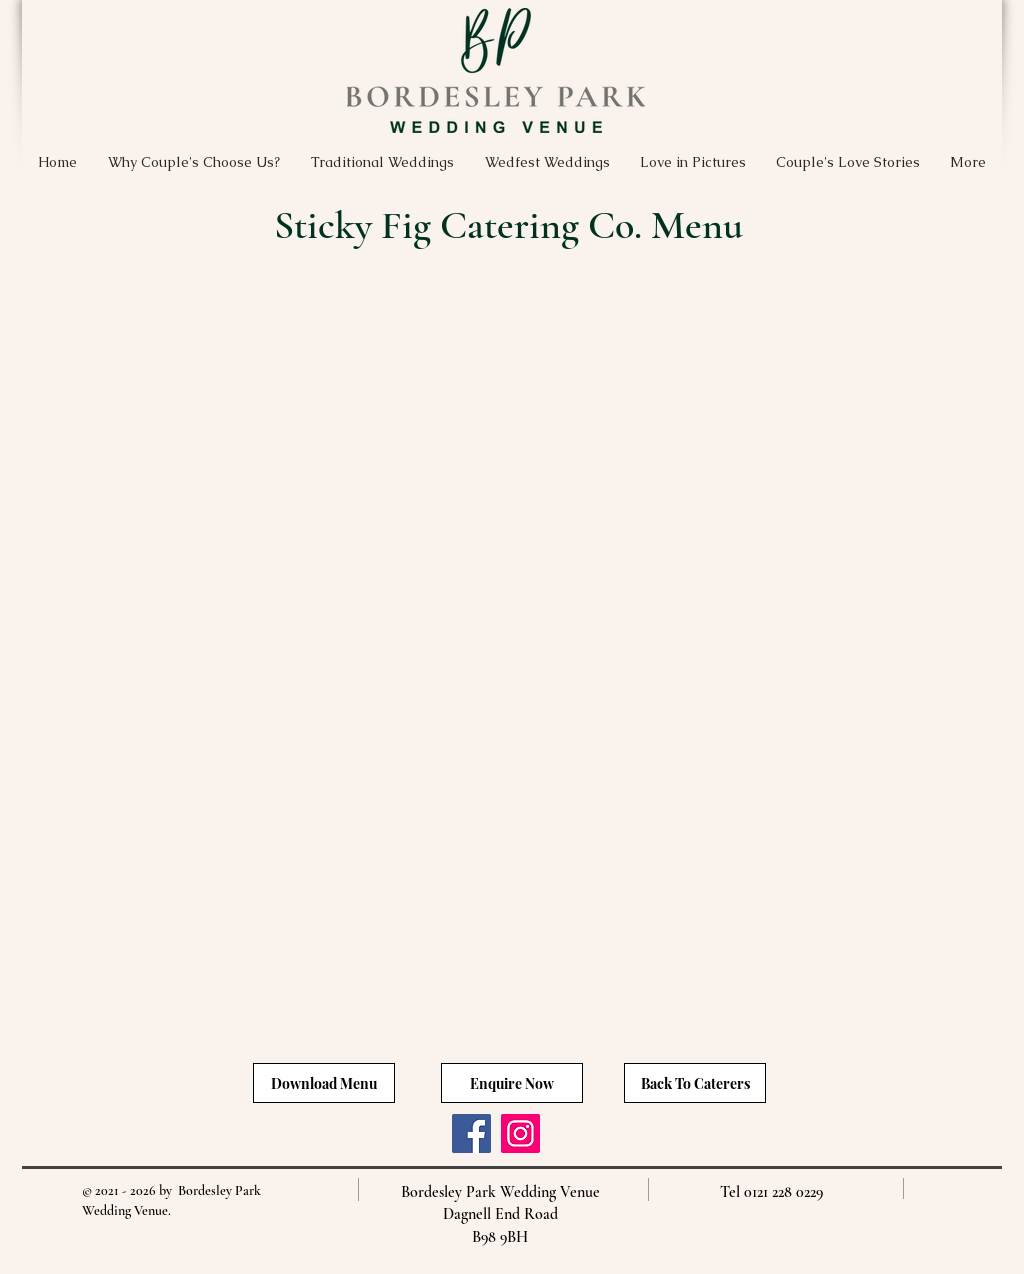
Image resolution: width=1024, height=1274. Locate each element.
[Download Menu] (324, 1083)
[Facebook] (471, 1133)
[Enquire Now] (512, 1083)
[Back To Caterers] (695, 1083)
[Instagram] (520, 1133)
